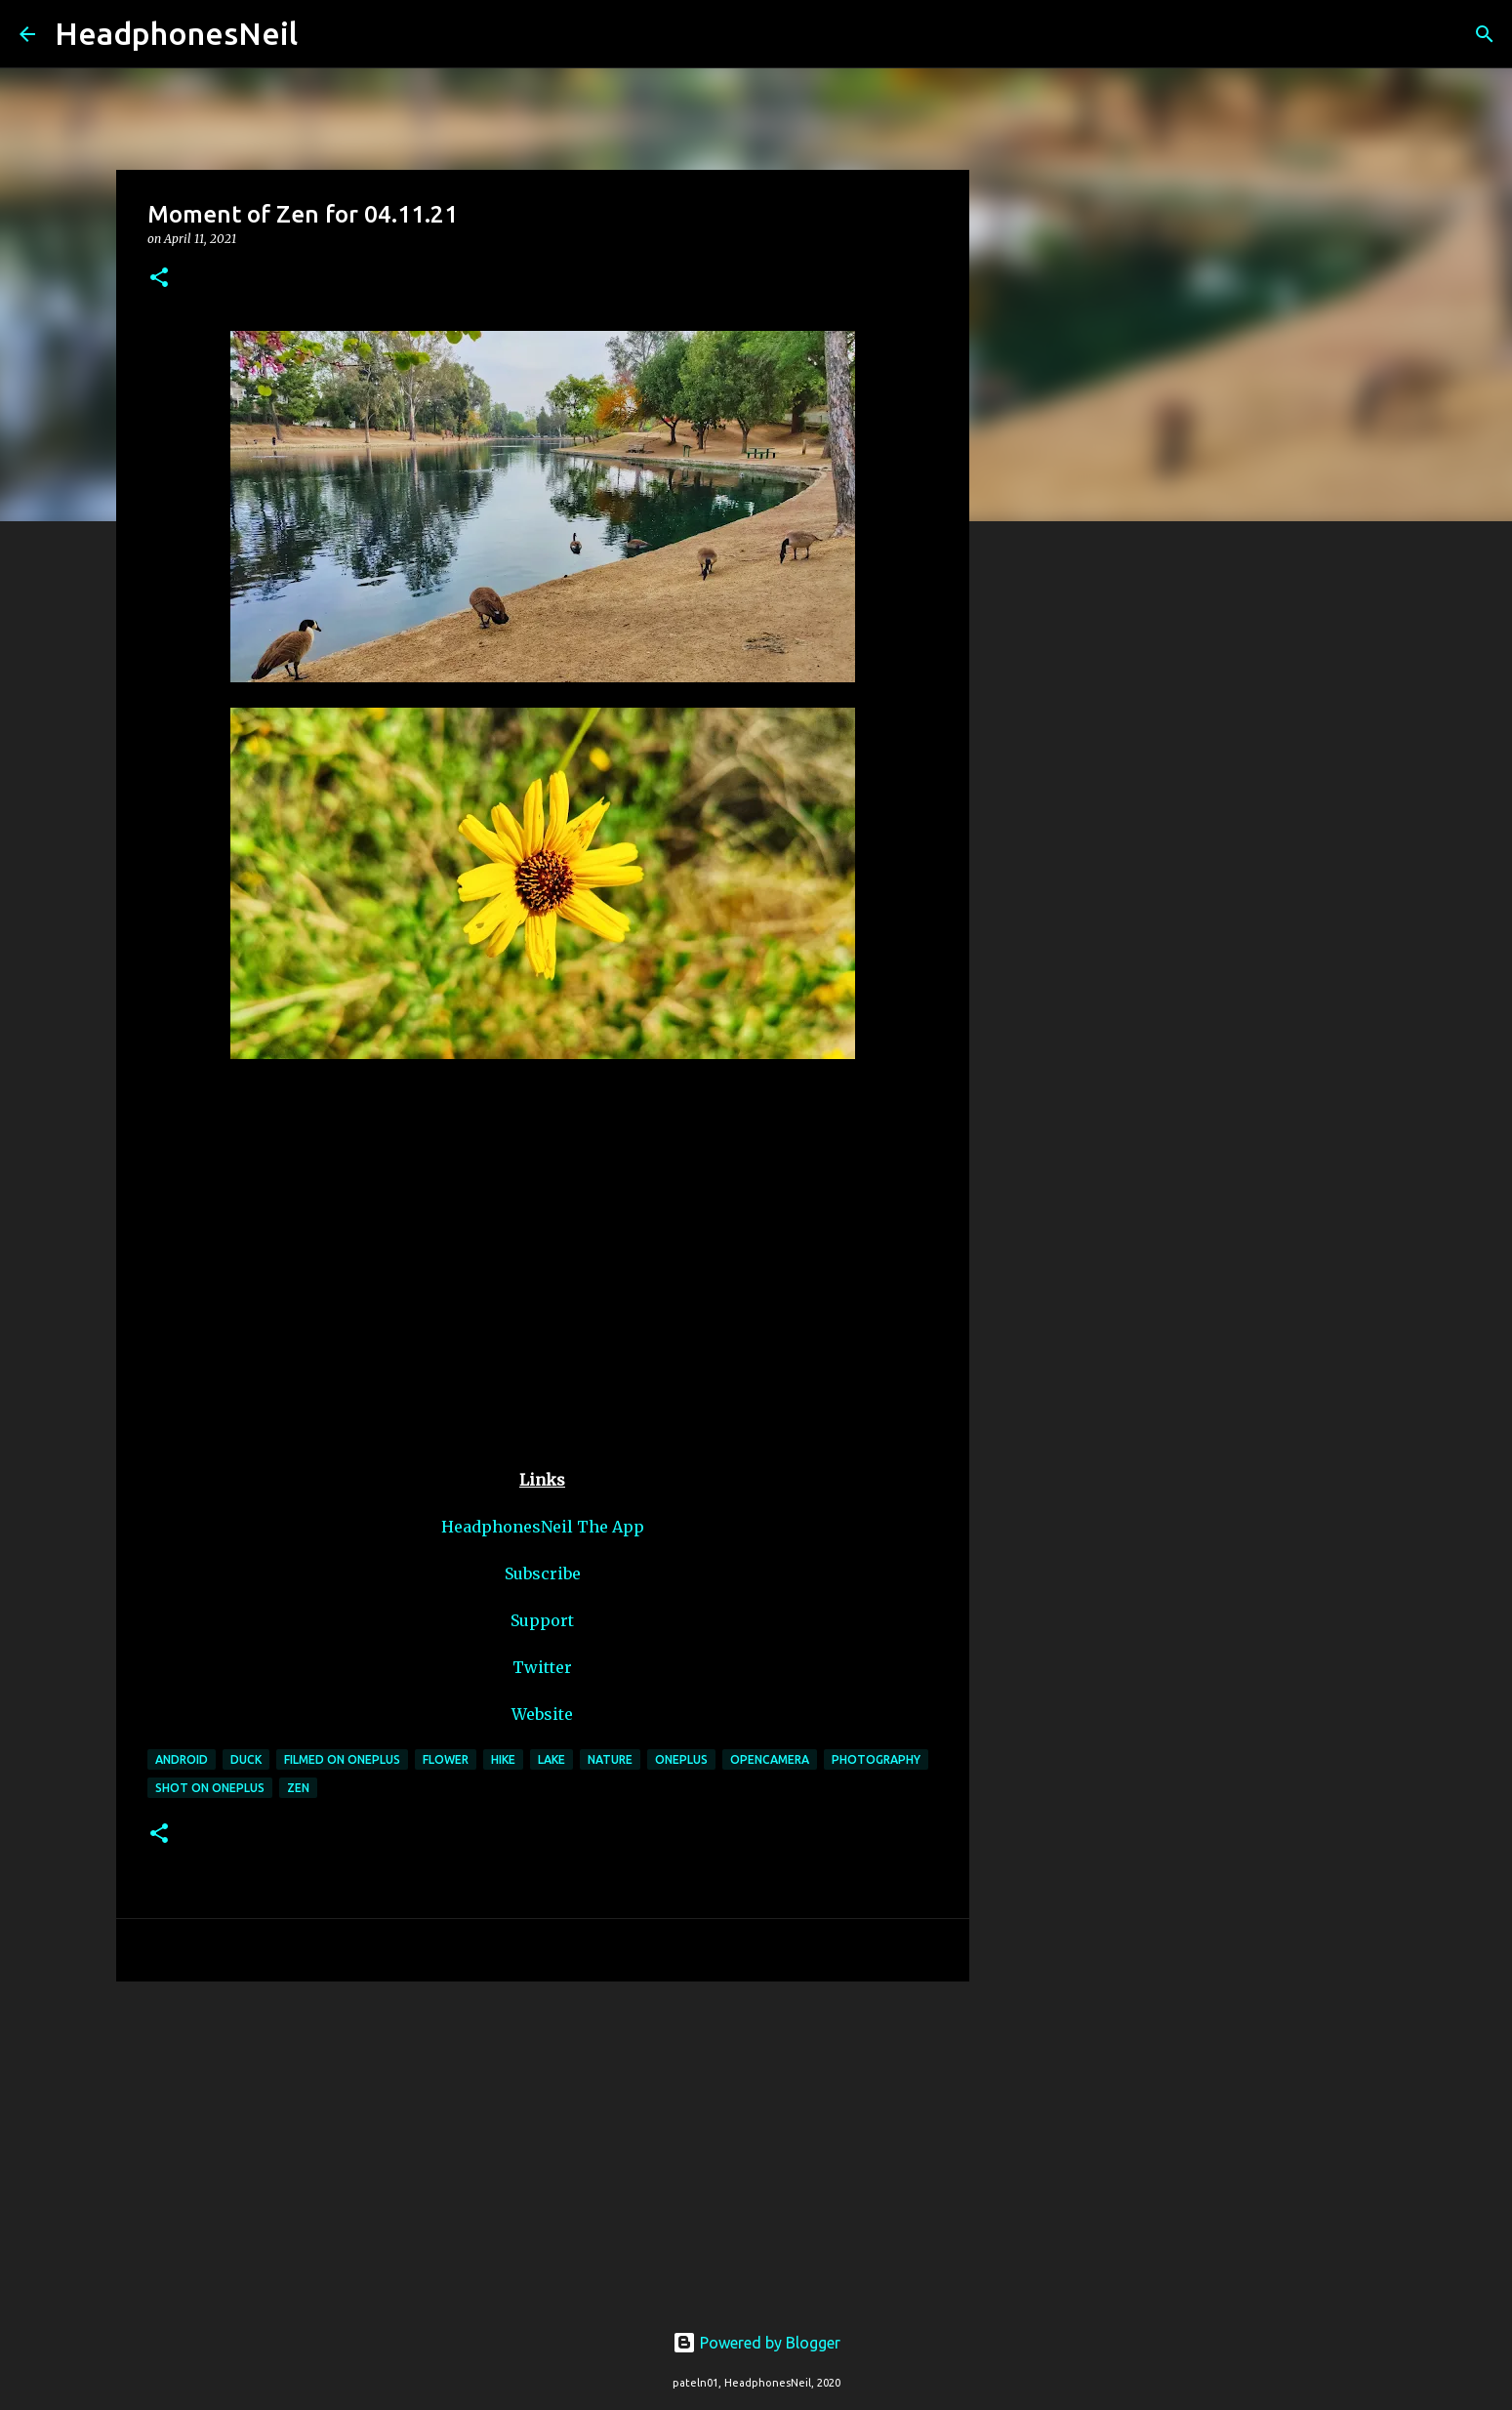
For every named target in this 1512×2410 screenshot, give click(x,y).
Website (542, 1714)
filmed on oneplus (342, 1759)
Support (542, 1620)
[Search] (325, 34)
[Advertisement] (542, 2147)
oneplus (681, 1759)
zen (298, 1787)
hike (503, 1759)
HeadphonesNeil (176, 33)
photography (876, 1759)
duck (246, 1759)
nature (610, 1759)
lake (551, 1759)
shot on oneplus (210, 1787)
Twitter (542, 1667)
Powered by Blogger (756, 2342)
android (181, 1759)
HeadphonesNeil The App (542, 1526)
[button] (159, 279)
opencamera (769, 1759)
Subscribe (543, 1573)
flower (446, 1759)
